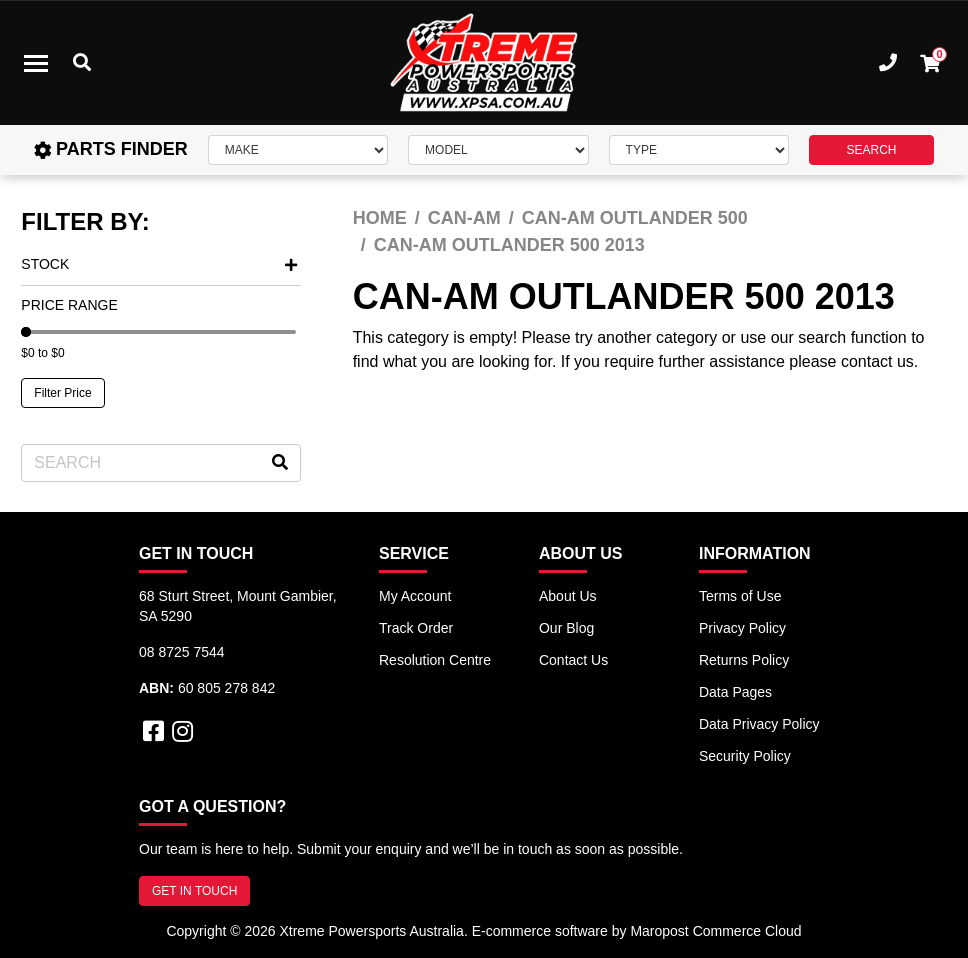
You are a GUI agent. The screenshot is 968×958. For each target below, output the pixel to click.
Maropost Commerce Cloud (715, 931)
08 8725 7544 (182, 652)
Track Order (416, 628)
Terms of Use (740, 596)
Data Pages (735, 692)
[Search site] (280, 463)
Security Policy (745, 756)
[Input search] (161, 463)
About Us (568, 596)
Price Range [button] (69, 305)
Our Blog (566, 628)
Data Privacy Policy (759, 724)
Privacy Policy (742, 628)
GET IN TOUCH (194, 891)
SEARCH (871, 150)
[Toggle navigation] (36, 63)
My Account (415, 596)
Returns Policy (744, 660)
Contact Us (573, 660)
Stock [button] (159, 264)
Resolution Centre (435, 660)
